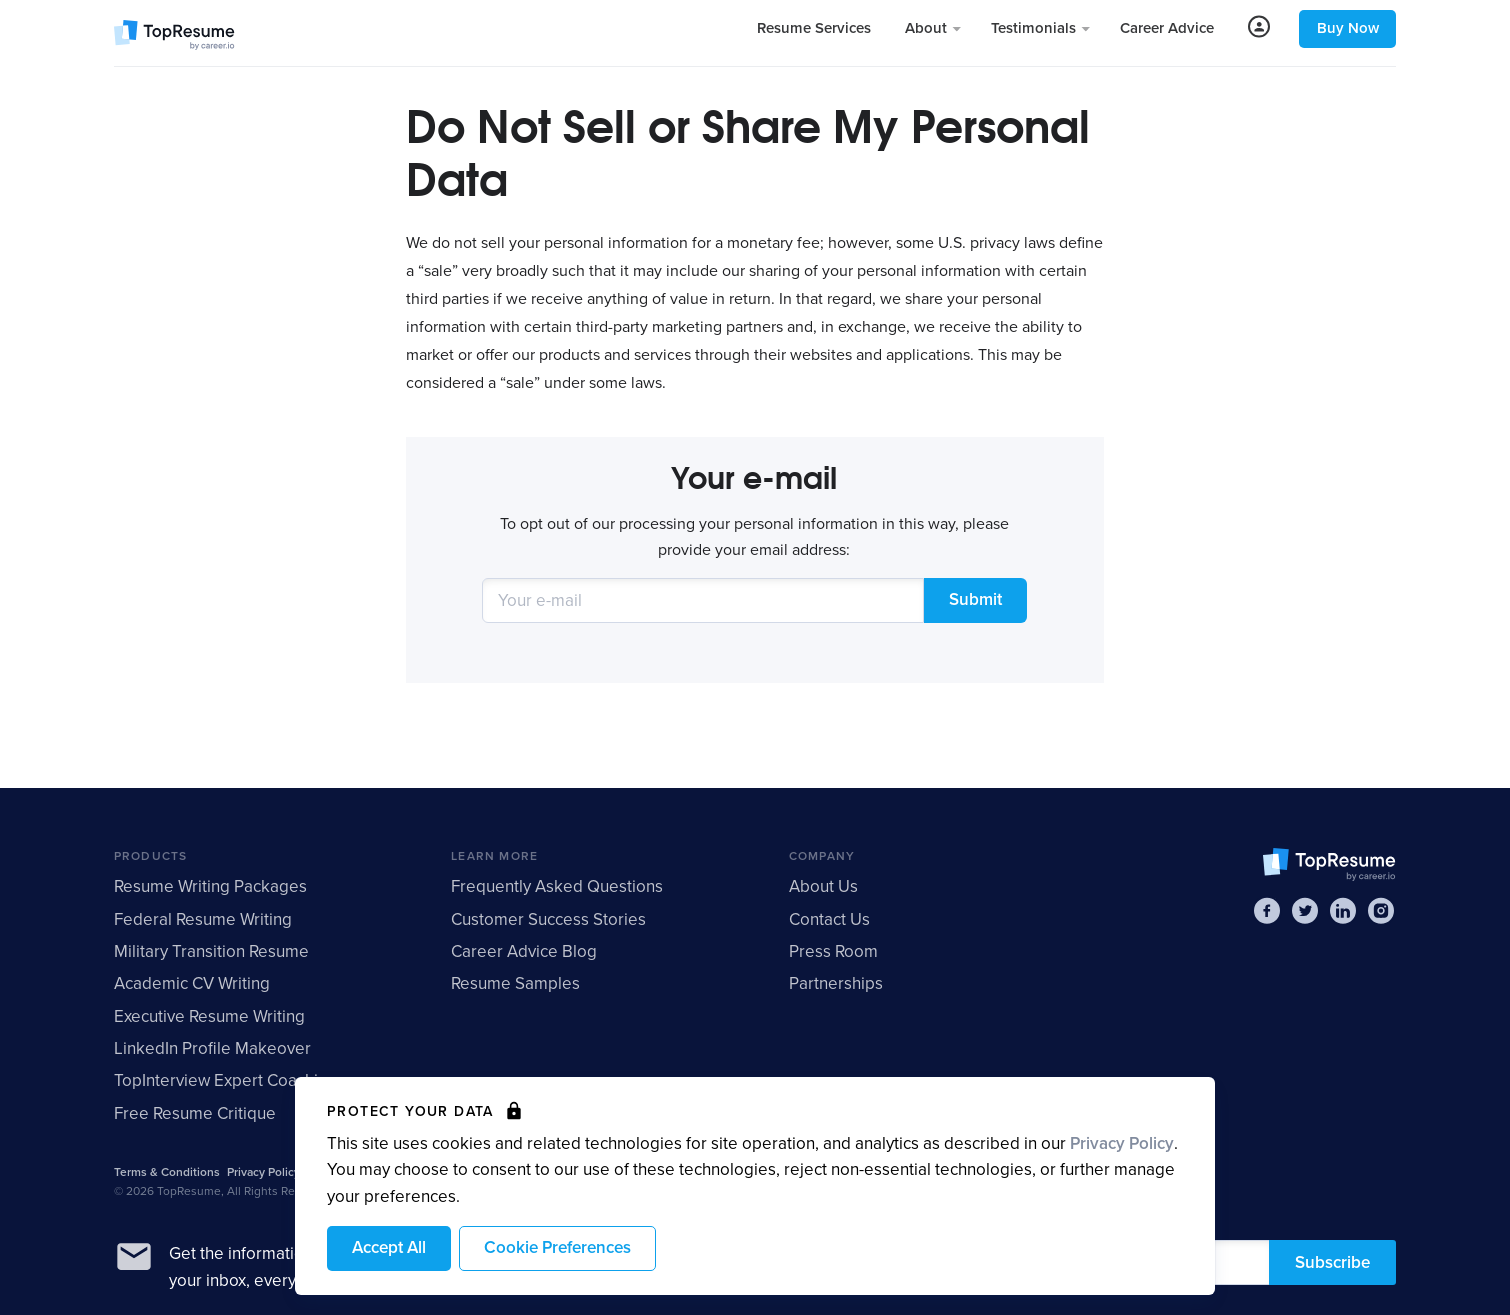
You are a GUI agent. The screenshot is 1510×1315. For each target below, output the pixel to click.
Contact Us (829, 919)
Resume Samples (515, 983)
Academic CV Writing (192, 983)
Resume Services (814, 28)
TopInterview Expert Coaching (225, 1080)
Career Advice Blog (524, 951)
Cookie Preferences (557, 1247)
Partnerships (836, 983)
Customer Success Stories (548, 919)
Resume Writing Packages (210, 886)
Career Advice (1167, 28)
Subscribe (1332, 1262)
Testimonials (1035, 28)
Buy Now (1348, 28)
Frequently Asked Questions (557, 886)
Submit (975, 599)
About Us (823, 886)
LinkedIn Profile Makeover (212, 1048)
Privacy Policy (1122, 1143)
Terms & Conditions (167, 1172)
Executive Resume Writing (209, 1016)
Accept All (389, 1247)
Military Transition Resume (211, 951)
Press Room (833, 951)
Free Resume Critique (195, 1113)
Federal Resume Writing (203, 919)
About (928, 28)
